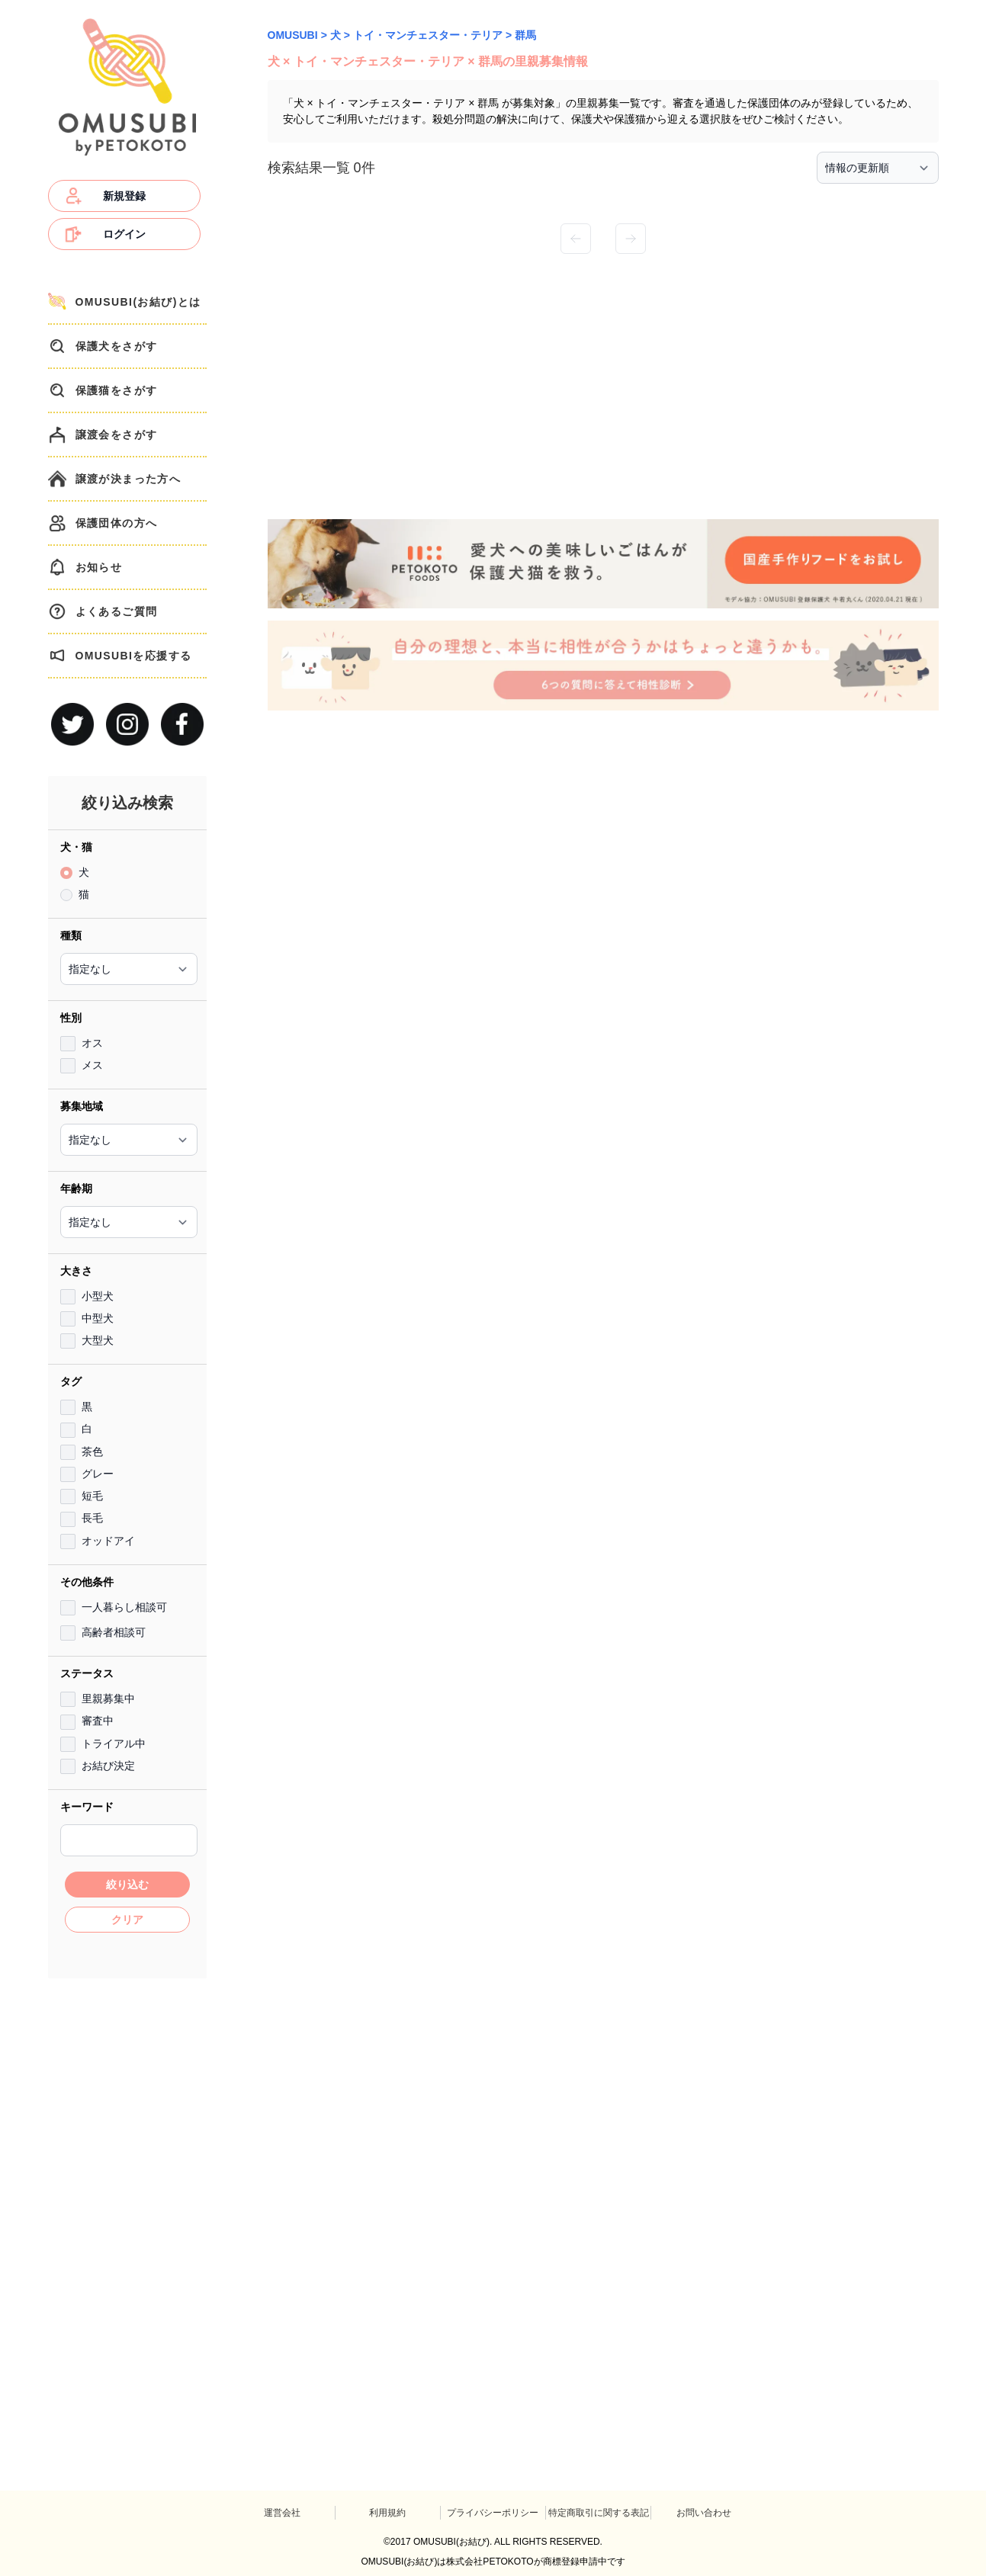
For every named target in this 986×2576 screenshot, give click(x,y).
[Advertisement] (127, 2216)
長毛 (92, 1518)
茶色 (92, 1451)
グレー (98, 1474)
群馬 (525, 35)
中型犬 (98, 1318)
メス (92, 1065)
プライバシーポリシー (492, 2512)
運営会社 (282, 2512)
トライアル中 (114, 1743)
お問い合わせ (703, 2512)
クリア (127, 1920)
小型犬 (98, 1296)
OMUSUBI (293, 35)
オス (92, 1043)
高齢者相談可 (114, 1632)
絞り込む (127, 1884)
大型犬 (98, 1340)
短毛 (92, 1496)
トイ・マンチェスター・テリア (428, 35)
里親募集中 (108, 1698)
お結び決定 (108, 1766)
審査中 (98, 1721)
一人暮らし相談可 (124, 1607)
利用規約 (387, 2512)
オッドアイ (108, 1541)
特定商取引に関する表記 (598, 2512)
